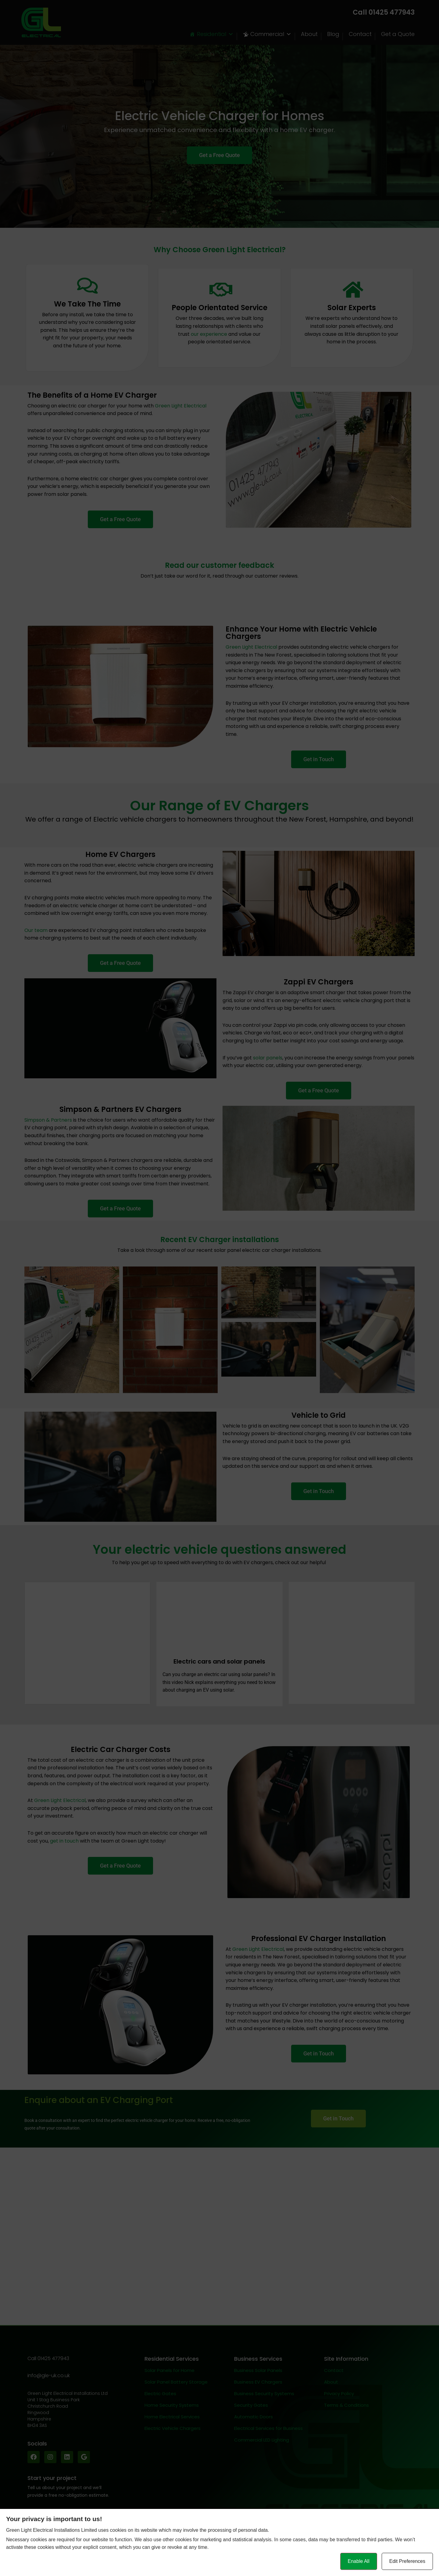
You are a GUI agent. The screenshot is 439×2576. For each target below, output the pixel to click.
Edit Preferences (407, 2561)
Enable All (358, 2561)
